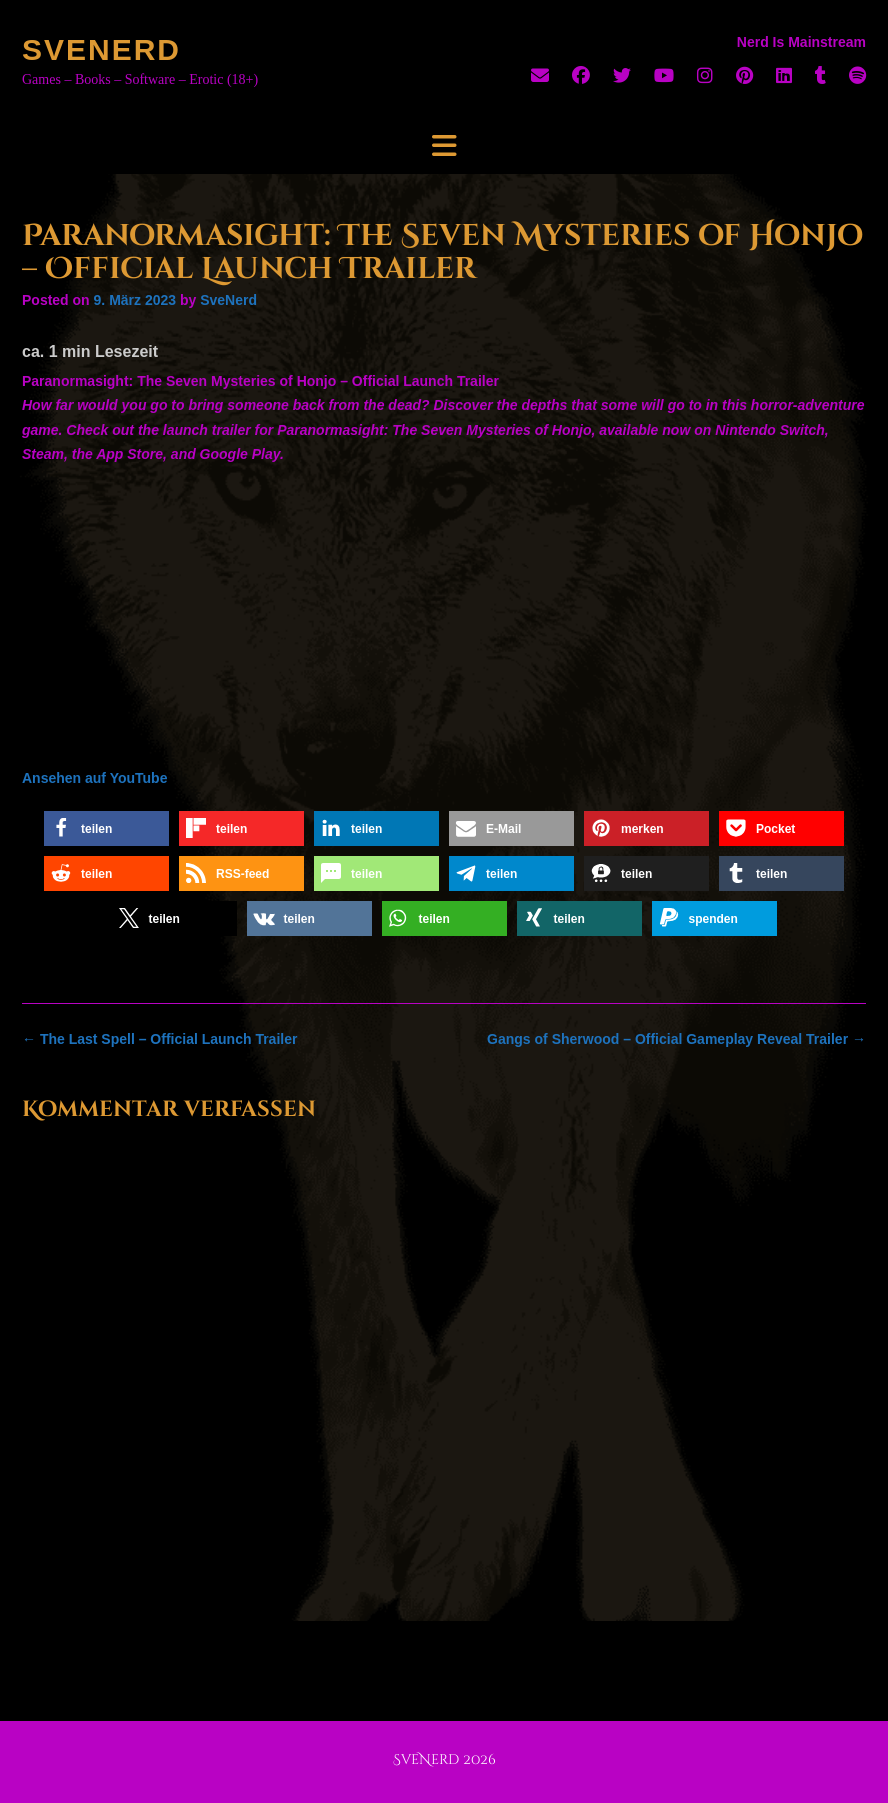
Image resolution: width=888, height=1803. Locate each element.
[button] (106, 828)
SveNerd (101, 49)
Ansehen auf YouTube (94, 778)
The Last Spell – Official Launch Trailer (159, 1039)
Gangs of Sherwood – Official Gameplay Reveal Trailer (676, 1039)
